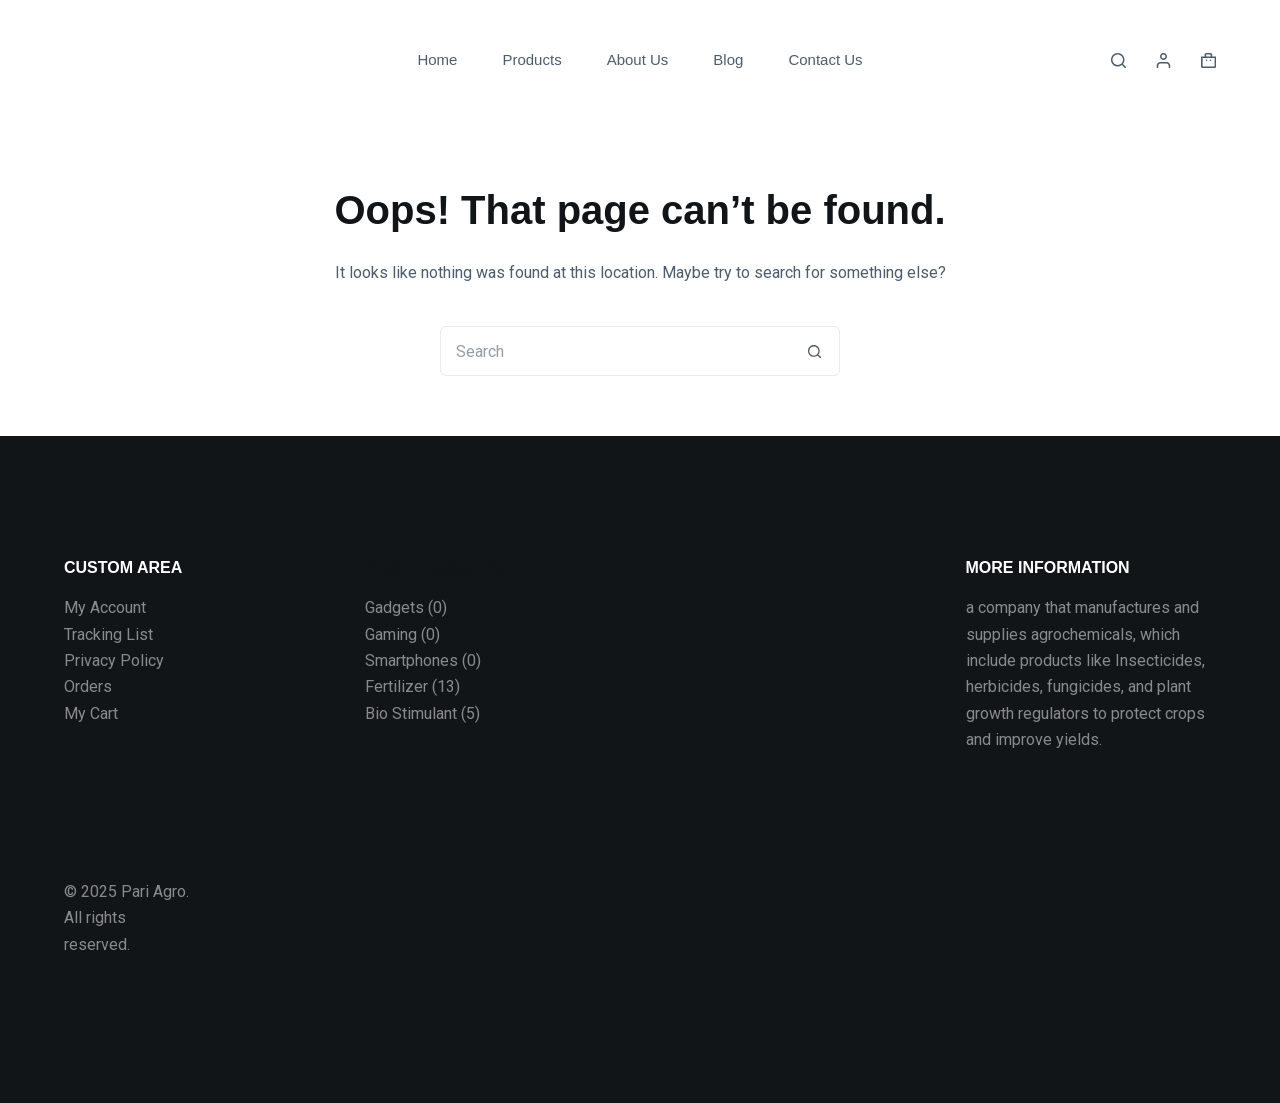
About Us (638, 59)
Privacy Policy (114, 660)
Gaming (391, 634)
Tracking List (108, 634)
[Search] (1118, 60)
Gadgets (394, 607)
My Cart (91, 713)
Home (437, 59)
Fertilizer (396, 686)
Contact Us (825, 59)
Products (531, 59)
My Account (105, 607)
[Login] (1163, 60)
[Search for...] (615, 351)
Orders (88, 686)
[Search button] (815, 351)
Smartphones (411, 660)
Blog (728, 59)
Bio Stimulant (411, 713)
